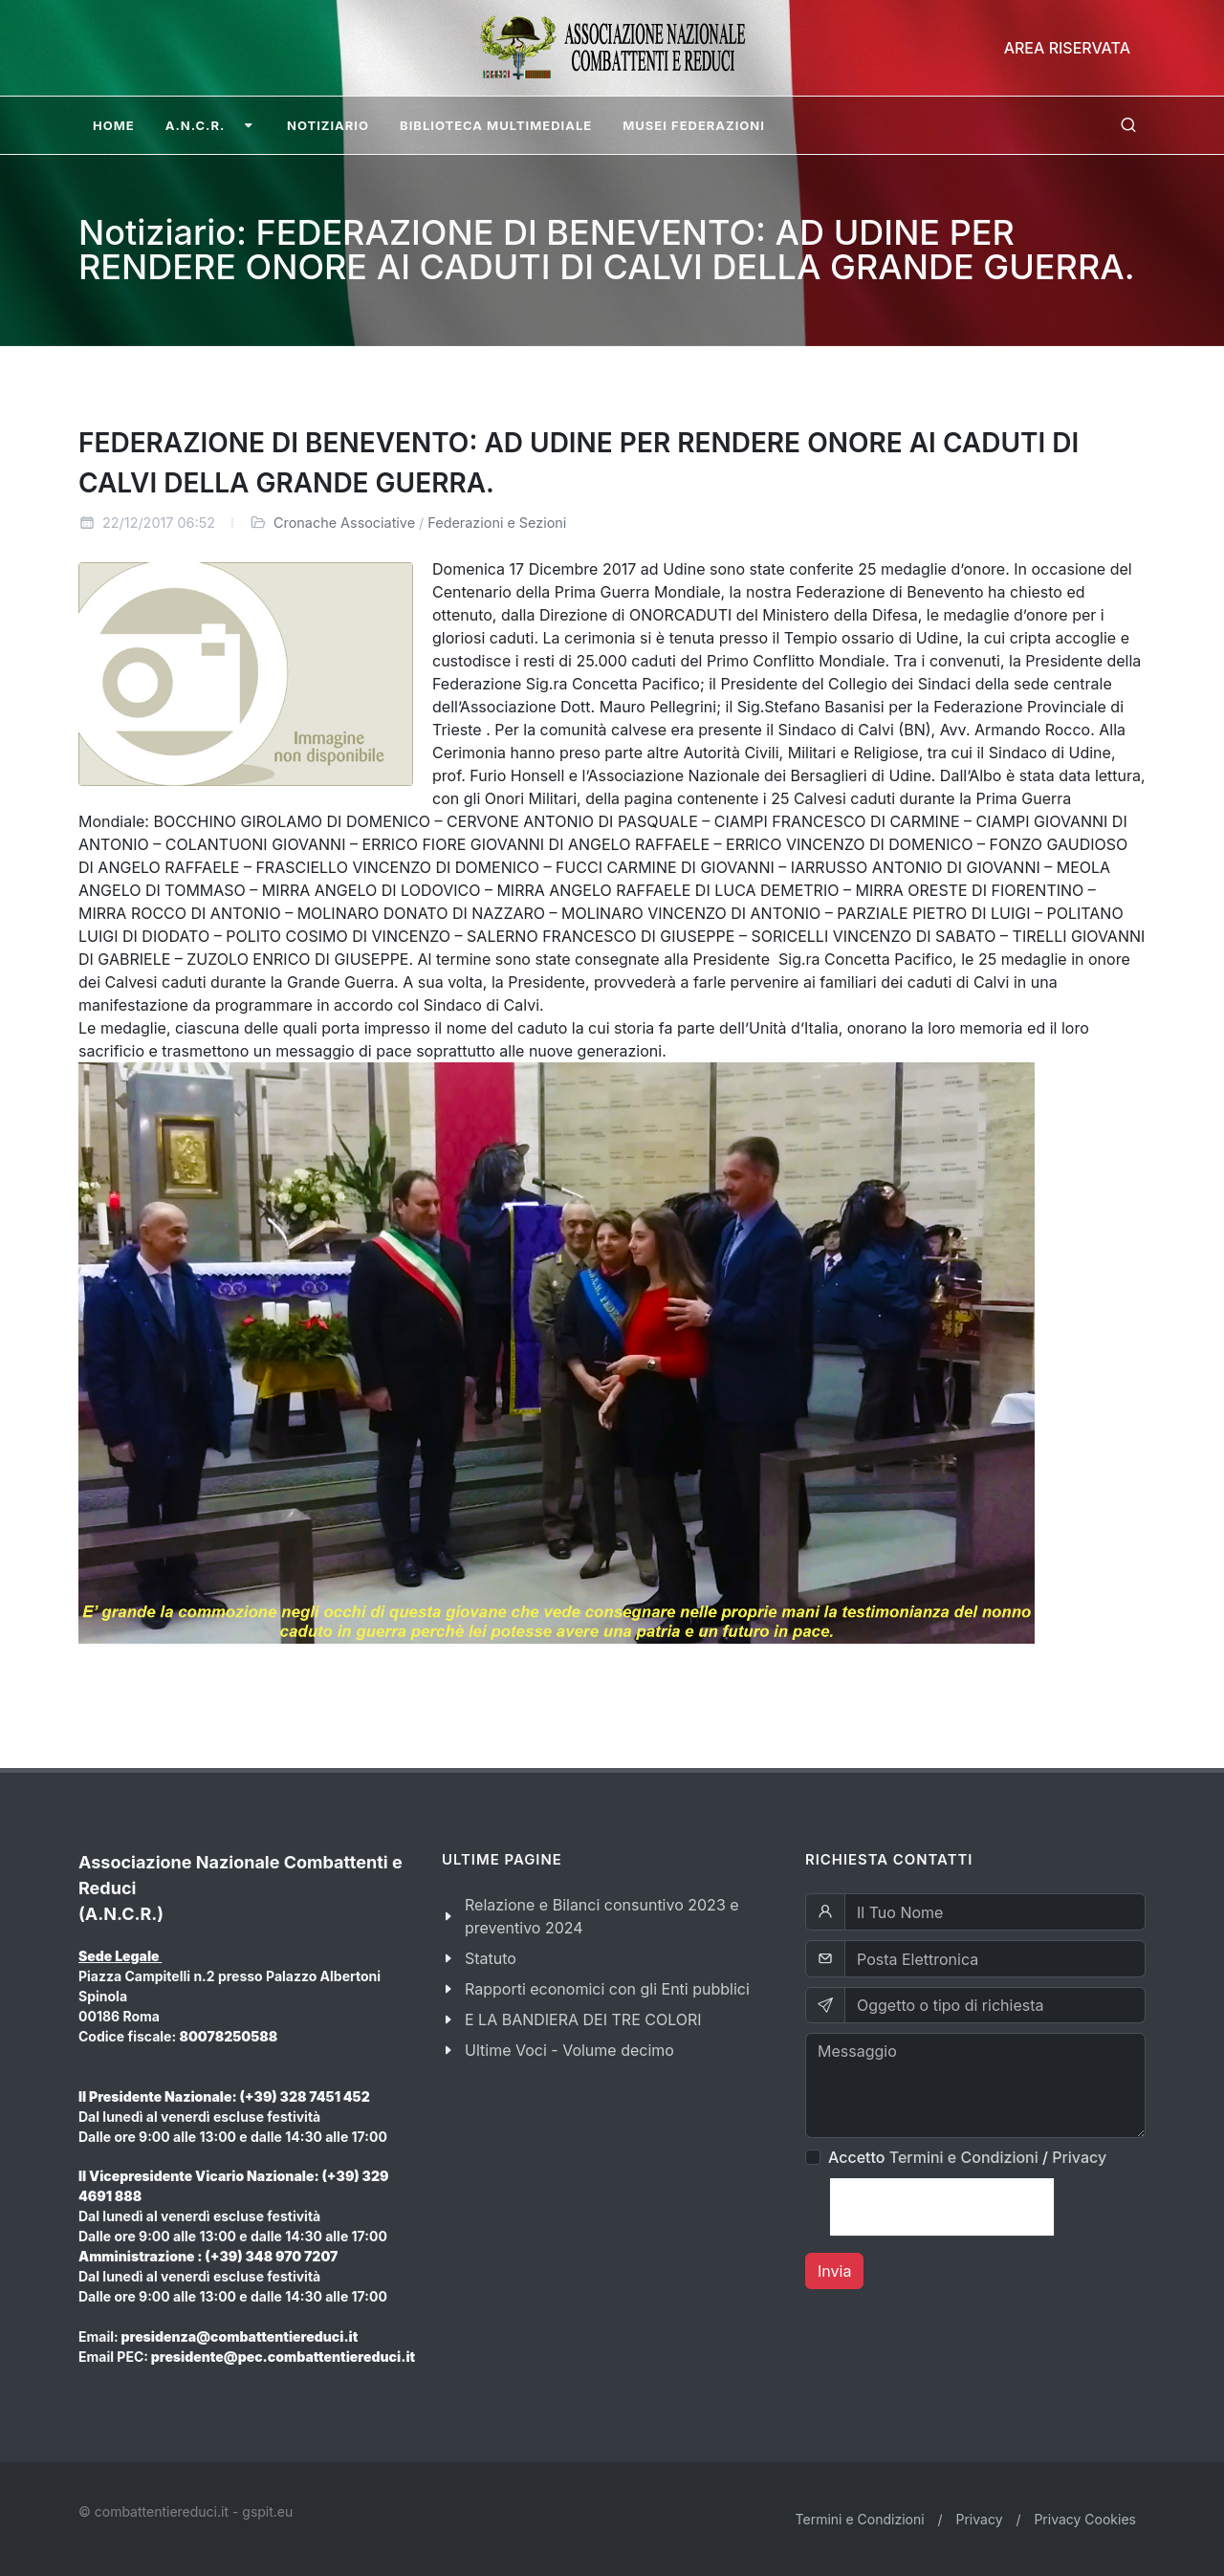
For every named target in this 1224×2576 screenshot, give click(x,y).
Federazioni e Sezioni (496, 522)
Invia (834, 2271)
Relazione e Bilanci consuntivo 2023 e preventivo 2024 (602, 1916)
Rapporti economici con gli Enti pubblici (607, 1988)
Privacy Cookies (1085, 2519)
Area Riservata (1067, 47)
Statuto (490, 1958)
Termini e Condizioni (963, 2157)
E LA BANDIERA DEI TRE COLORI (583, 2019)
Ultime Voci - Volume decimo (569, 2050)
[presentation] (942, 2207)
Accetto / (967, 2157)
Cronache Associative (344, 522)
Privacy (1079, 2157)
